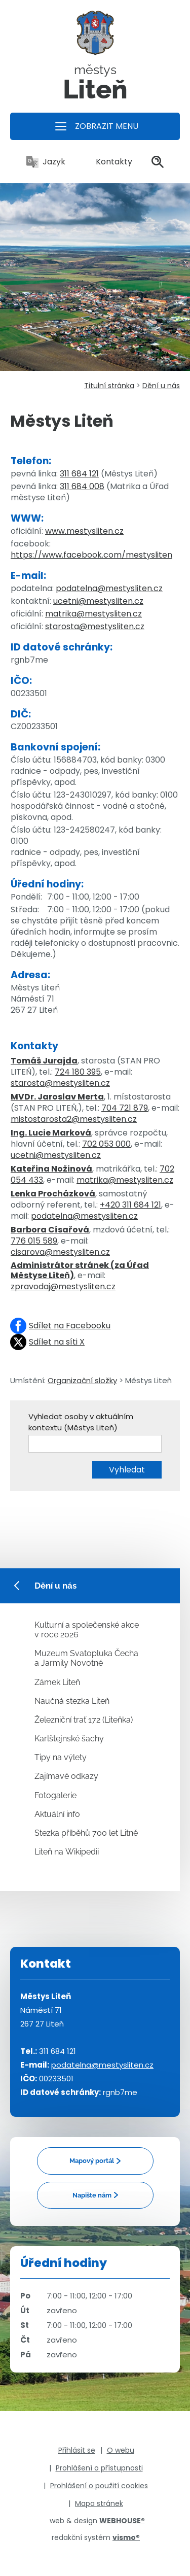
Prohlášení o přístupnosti (99, 2468)
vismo (126, 2537)
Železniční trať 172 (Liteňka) (83, 1720)
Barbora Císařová (50, 1229)
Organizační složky (82, 1380)
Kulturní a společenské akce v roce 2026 (86, 1629)
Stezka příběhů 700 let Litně (86, 1833)
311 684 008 (82, 486)
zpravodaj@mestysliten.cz (63, 1286)
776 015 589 (34, 1241)
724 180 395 (78, 1072)
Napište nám (91, 2195)
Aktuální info (57, 1814)
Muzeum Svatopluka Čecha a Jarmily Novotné (86, 1658)
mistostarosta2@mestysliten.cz (74, 1119)
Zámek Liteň (57, 1682)
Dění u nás (161, 386)
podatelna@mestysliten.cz (109, 588)
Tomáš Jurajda (44, 1061)
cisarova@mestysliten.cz (60, 1252)
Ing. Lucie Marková (51, 1133)
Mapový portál (91, 2161)
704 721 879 (124, 1108)
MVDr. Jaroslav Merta (57, 1097)
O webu (120, 2450)
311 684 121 (79, 473)
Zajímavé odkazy (66, 1776)
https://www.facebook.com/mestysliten (91, 555)
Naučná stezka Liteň (71, 1701)
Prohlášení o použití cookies (99, 2486)
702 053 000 (106, 1144)
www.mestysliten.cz (84, 531)
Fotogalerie (55, 1795)
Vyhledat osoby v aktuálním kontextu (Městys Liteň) (80, 1422)
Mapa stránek (99, 2503)
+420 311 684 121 (130, 1205)
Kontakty (108, 161)
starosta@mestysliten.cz (94, 626)
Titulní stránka (109, 386)
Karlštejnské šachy (69, 1738)
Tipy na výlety (60, 1757)
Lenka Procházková (53, 1193)
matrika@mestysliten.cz (93, 614)
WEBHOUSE (122, 2521)
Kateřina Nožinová (51, 1169)
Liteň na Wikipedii (66, 1852)
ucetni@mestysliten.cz (98, 601)
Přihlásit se (76, 2450)
